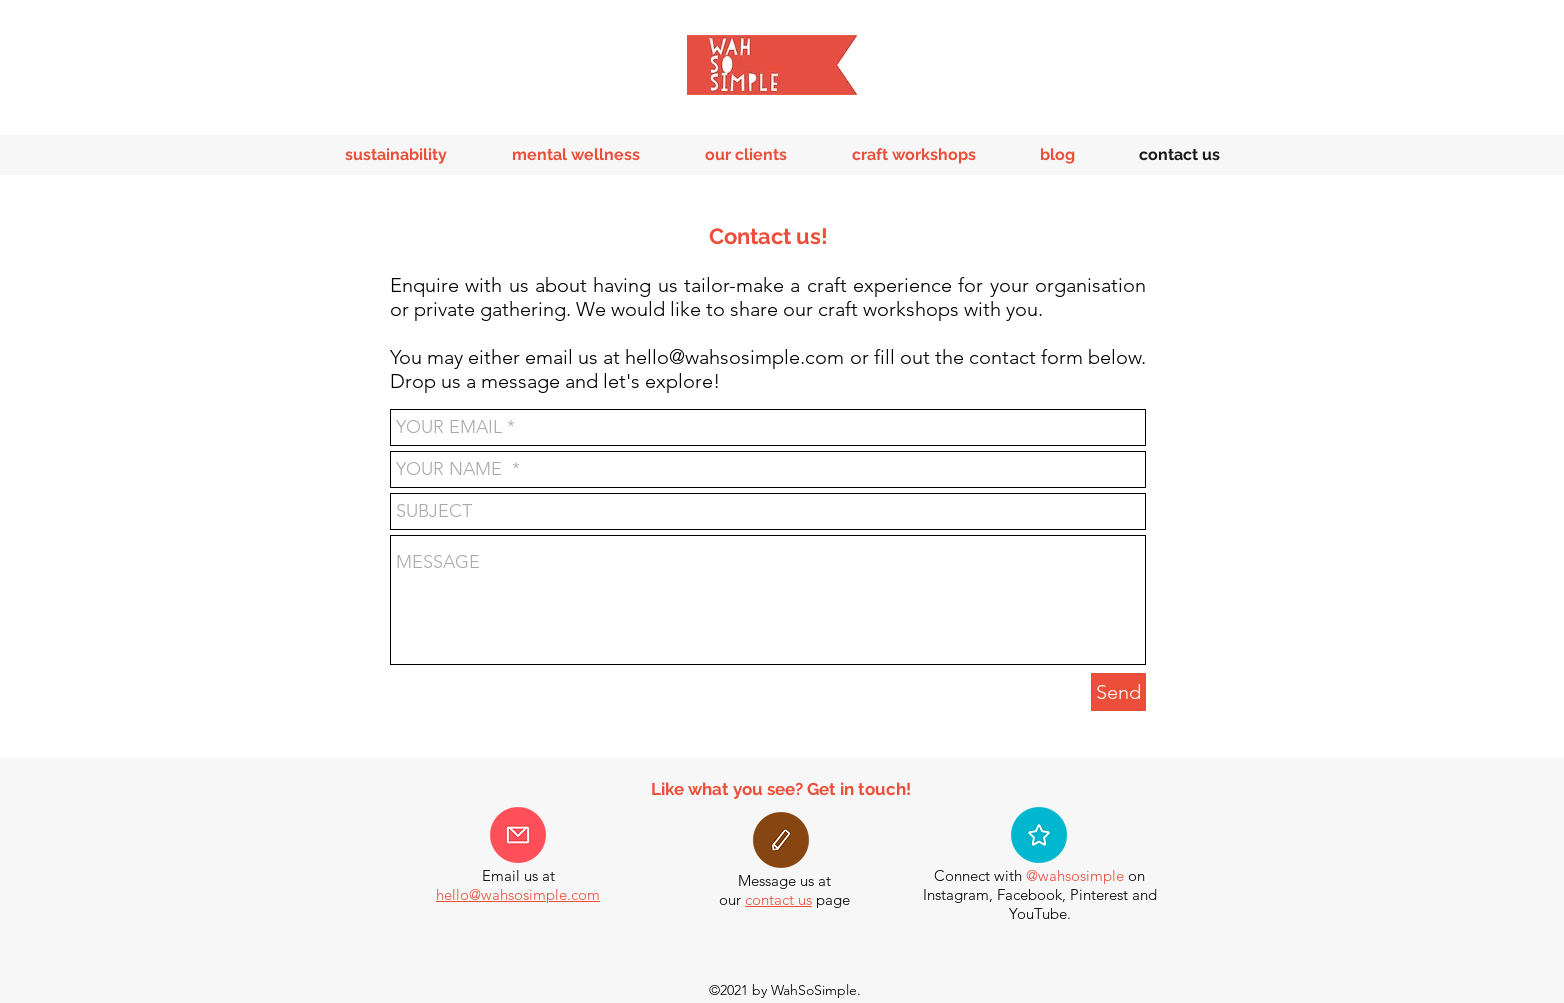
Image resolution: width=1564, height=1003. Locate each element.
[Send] (1118, 692)
